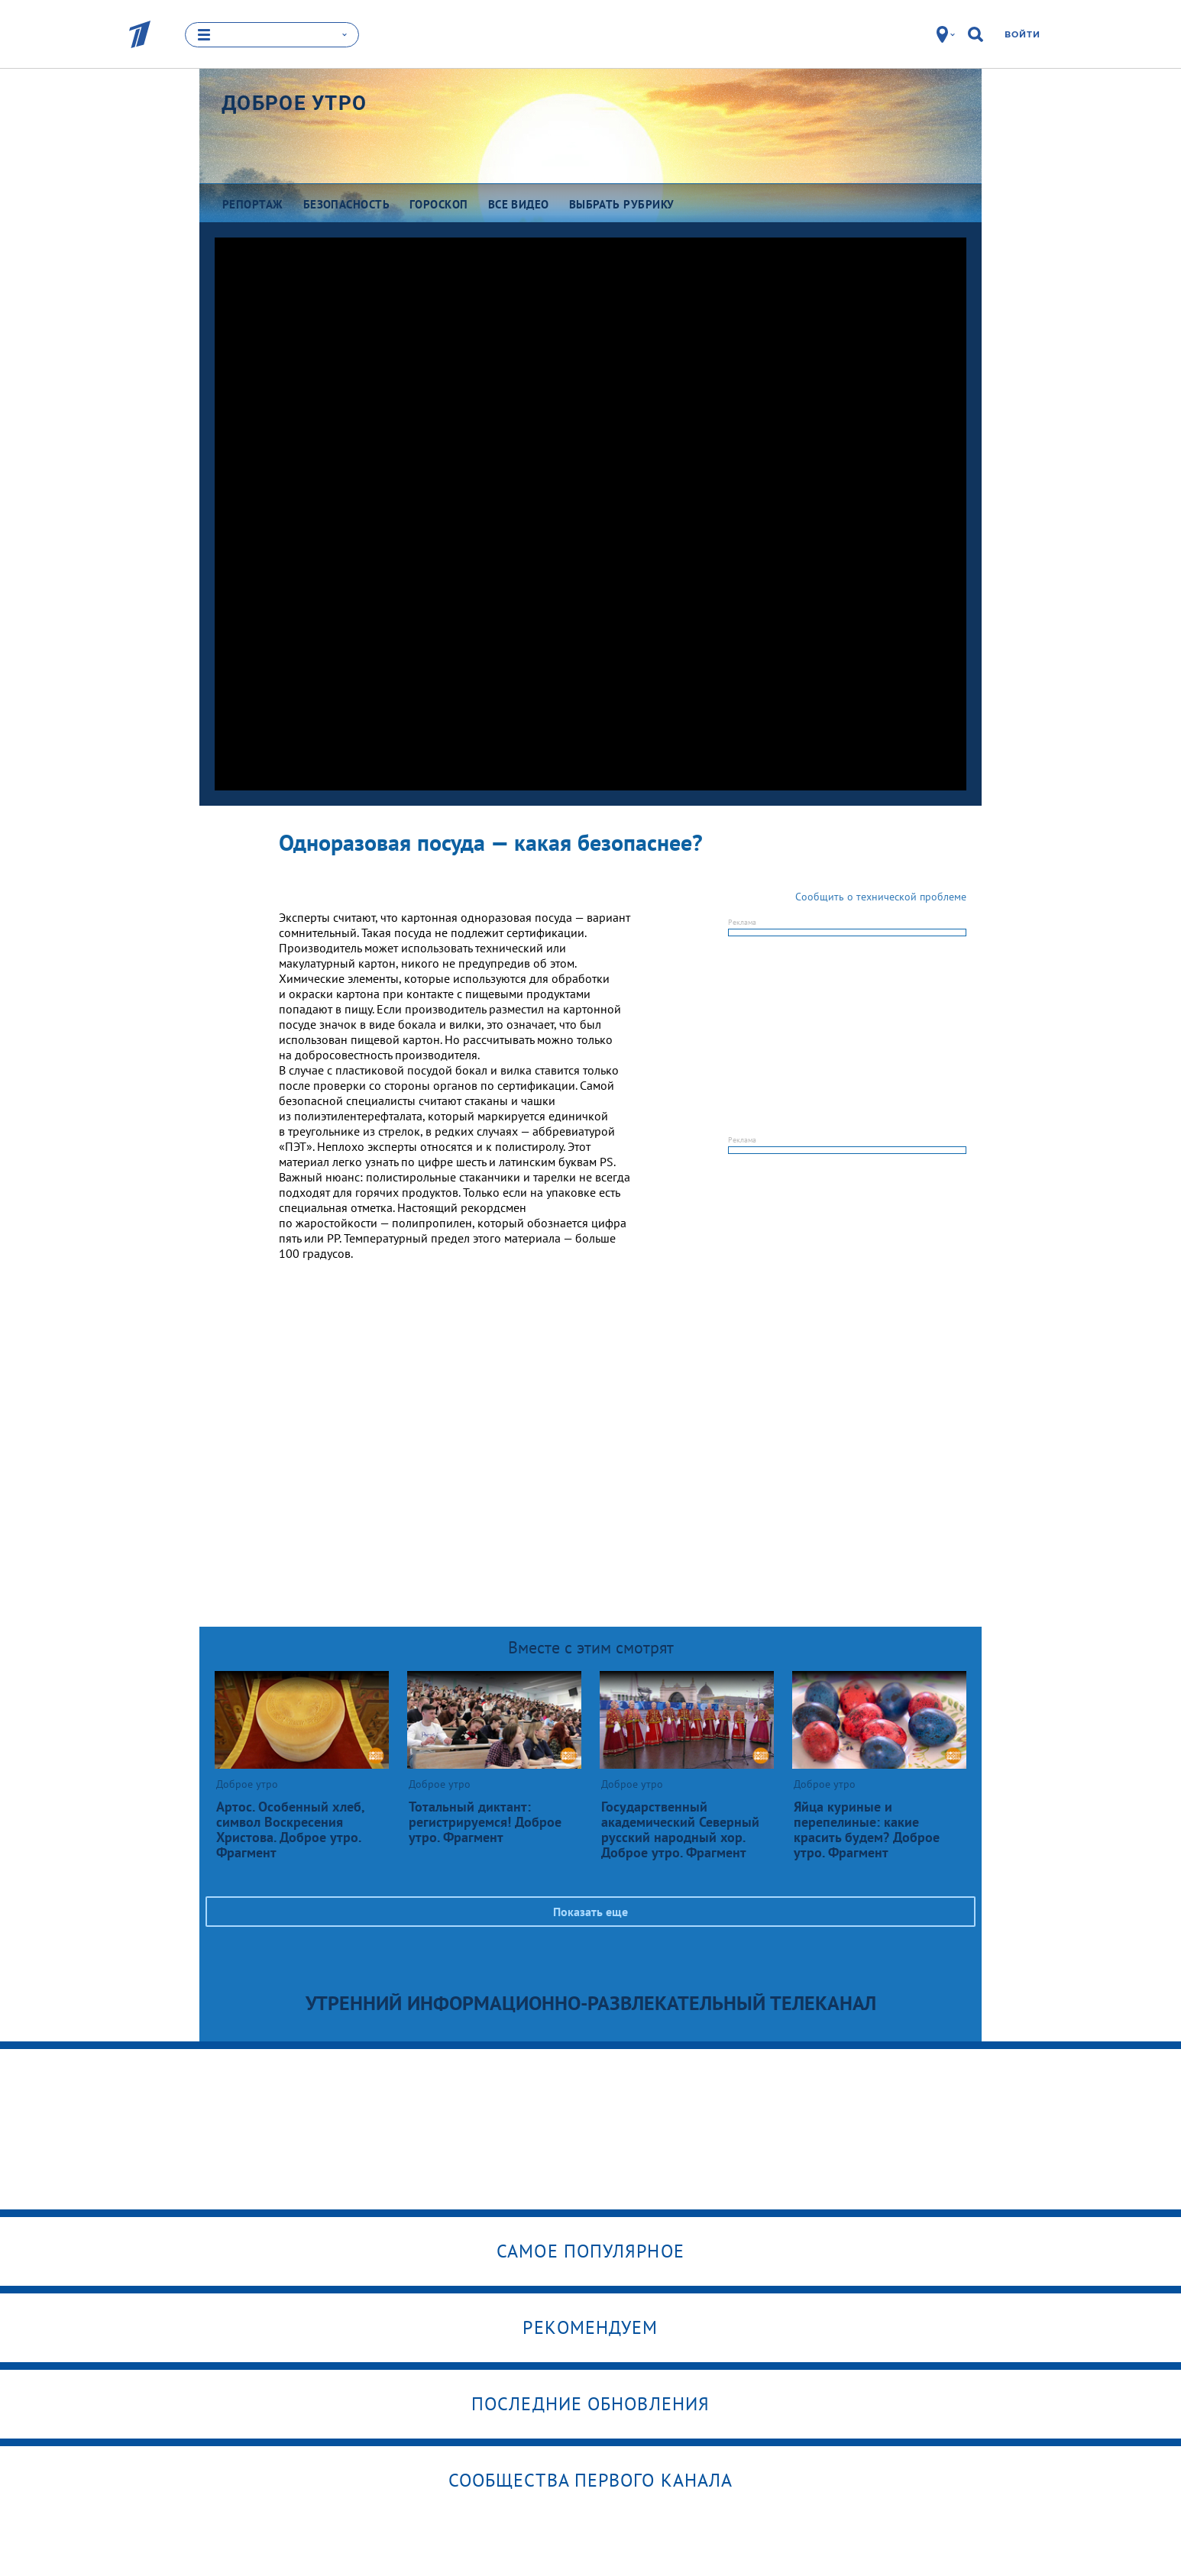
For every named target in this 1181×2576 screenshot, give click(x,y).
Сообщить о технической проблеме (880, 896)
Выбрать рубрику (622, 204)
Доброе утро (294, 103)
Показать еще (590, 1911)
